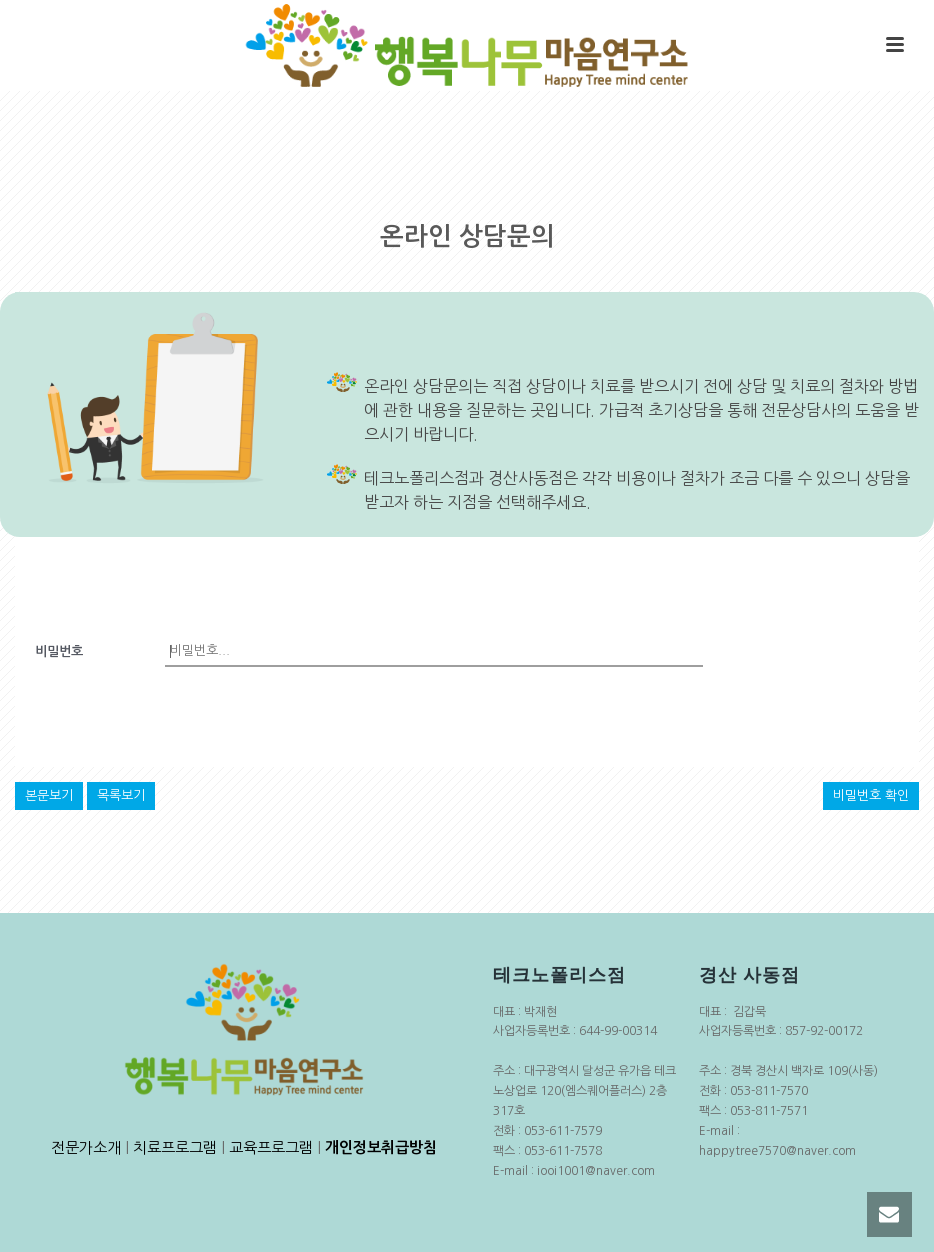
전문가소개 (86, 1147)
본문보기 (49, 795)
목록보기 (121, 795)
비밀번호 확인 (871, 795)
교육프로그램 (271, 1147)
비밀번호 (59, 651)
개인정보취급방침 (381, 1147)
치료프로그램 (175, 1147)
